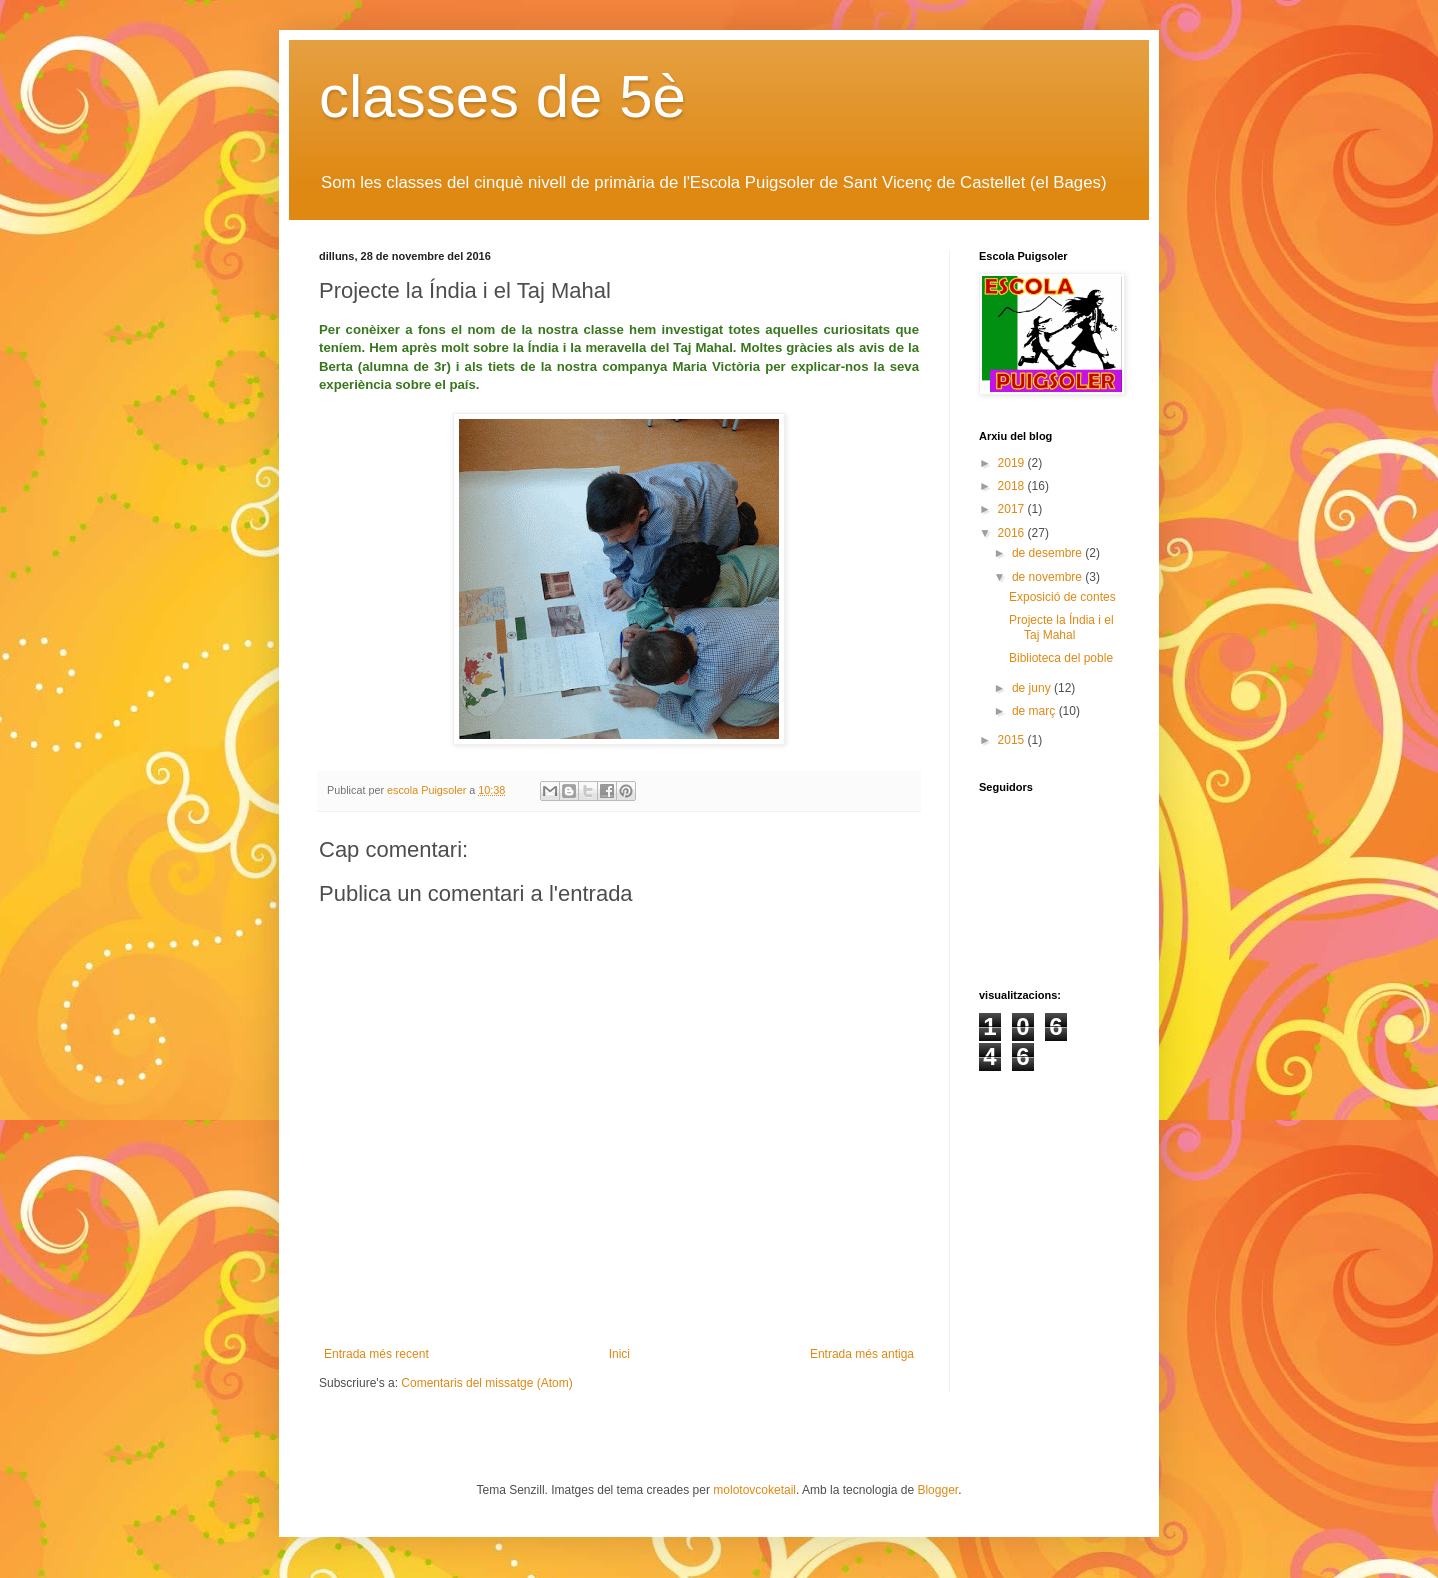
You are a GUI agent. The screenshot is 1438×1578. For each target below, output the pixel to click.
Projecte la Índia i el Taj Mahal (1061, 627)
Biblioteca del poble (1061, 658)
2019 (1013, 463)
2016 (1013, 533)
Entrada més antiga (862, 1354)
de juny (1033, 688)
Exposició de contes (1062, 597)
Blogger (937, 1490)
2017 (1013, 509)
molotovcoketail (754, 1490)
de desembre (1048, 553)
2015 (1013, 740)
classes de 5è (502, 96)
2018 (1013, 486)
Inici (619, 1354)
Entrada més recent (376, 1354)
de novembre (1048, 577)
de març (1035, 711)
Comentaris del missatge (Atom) (486, 1383)
